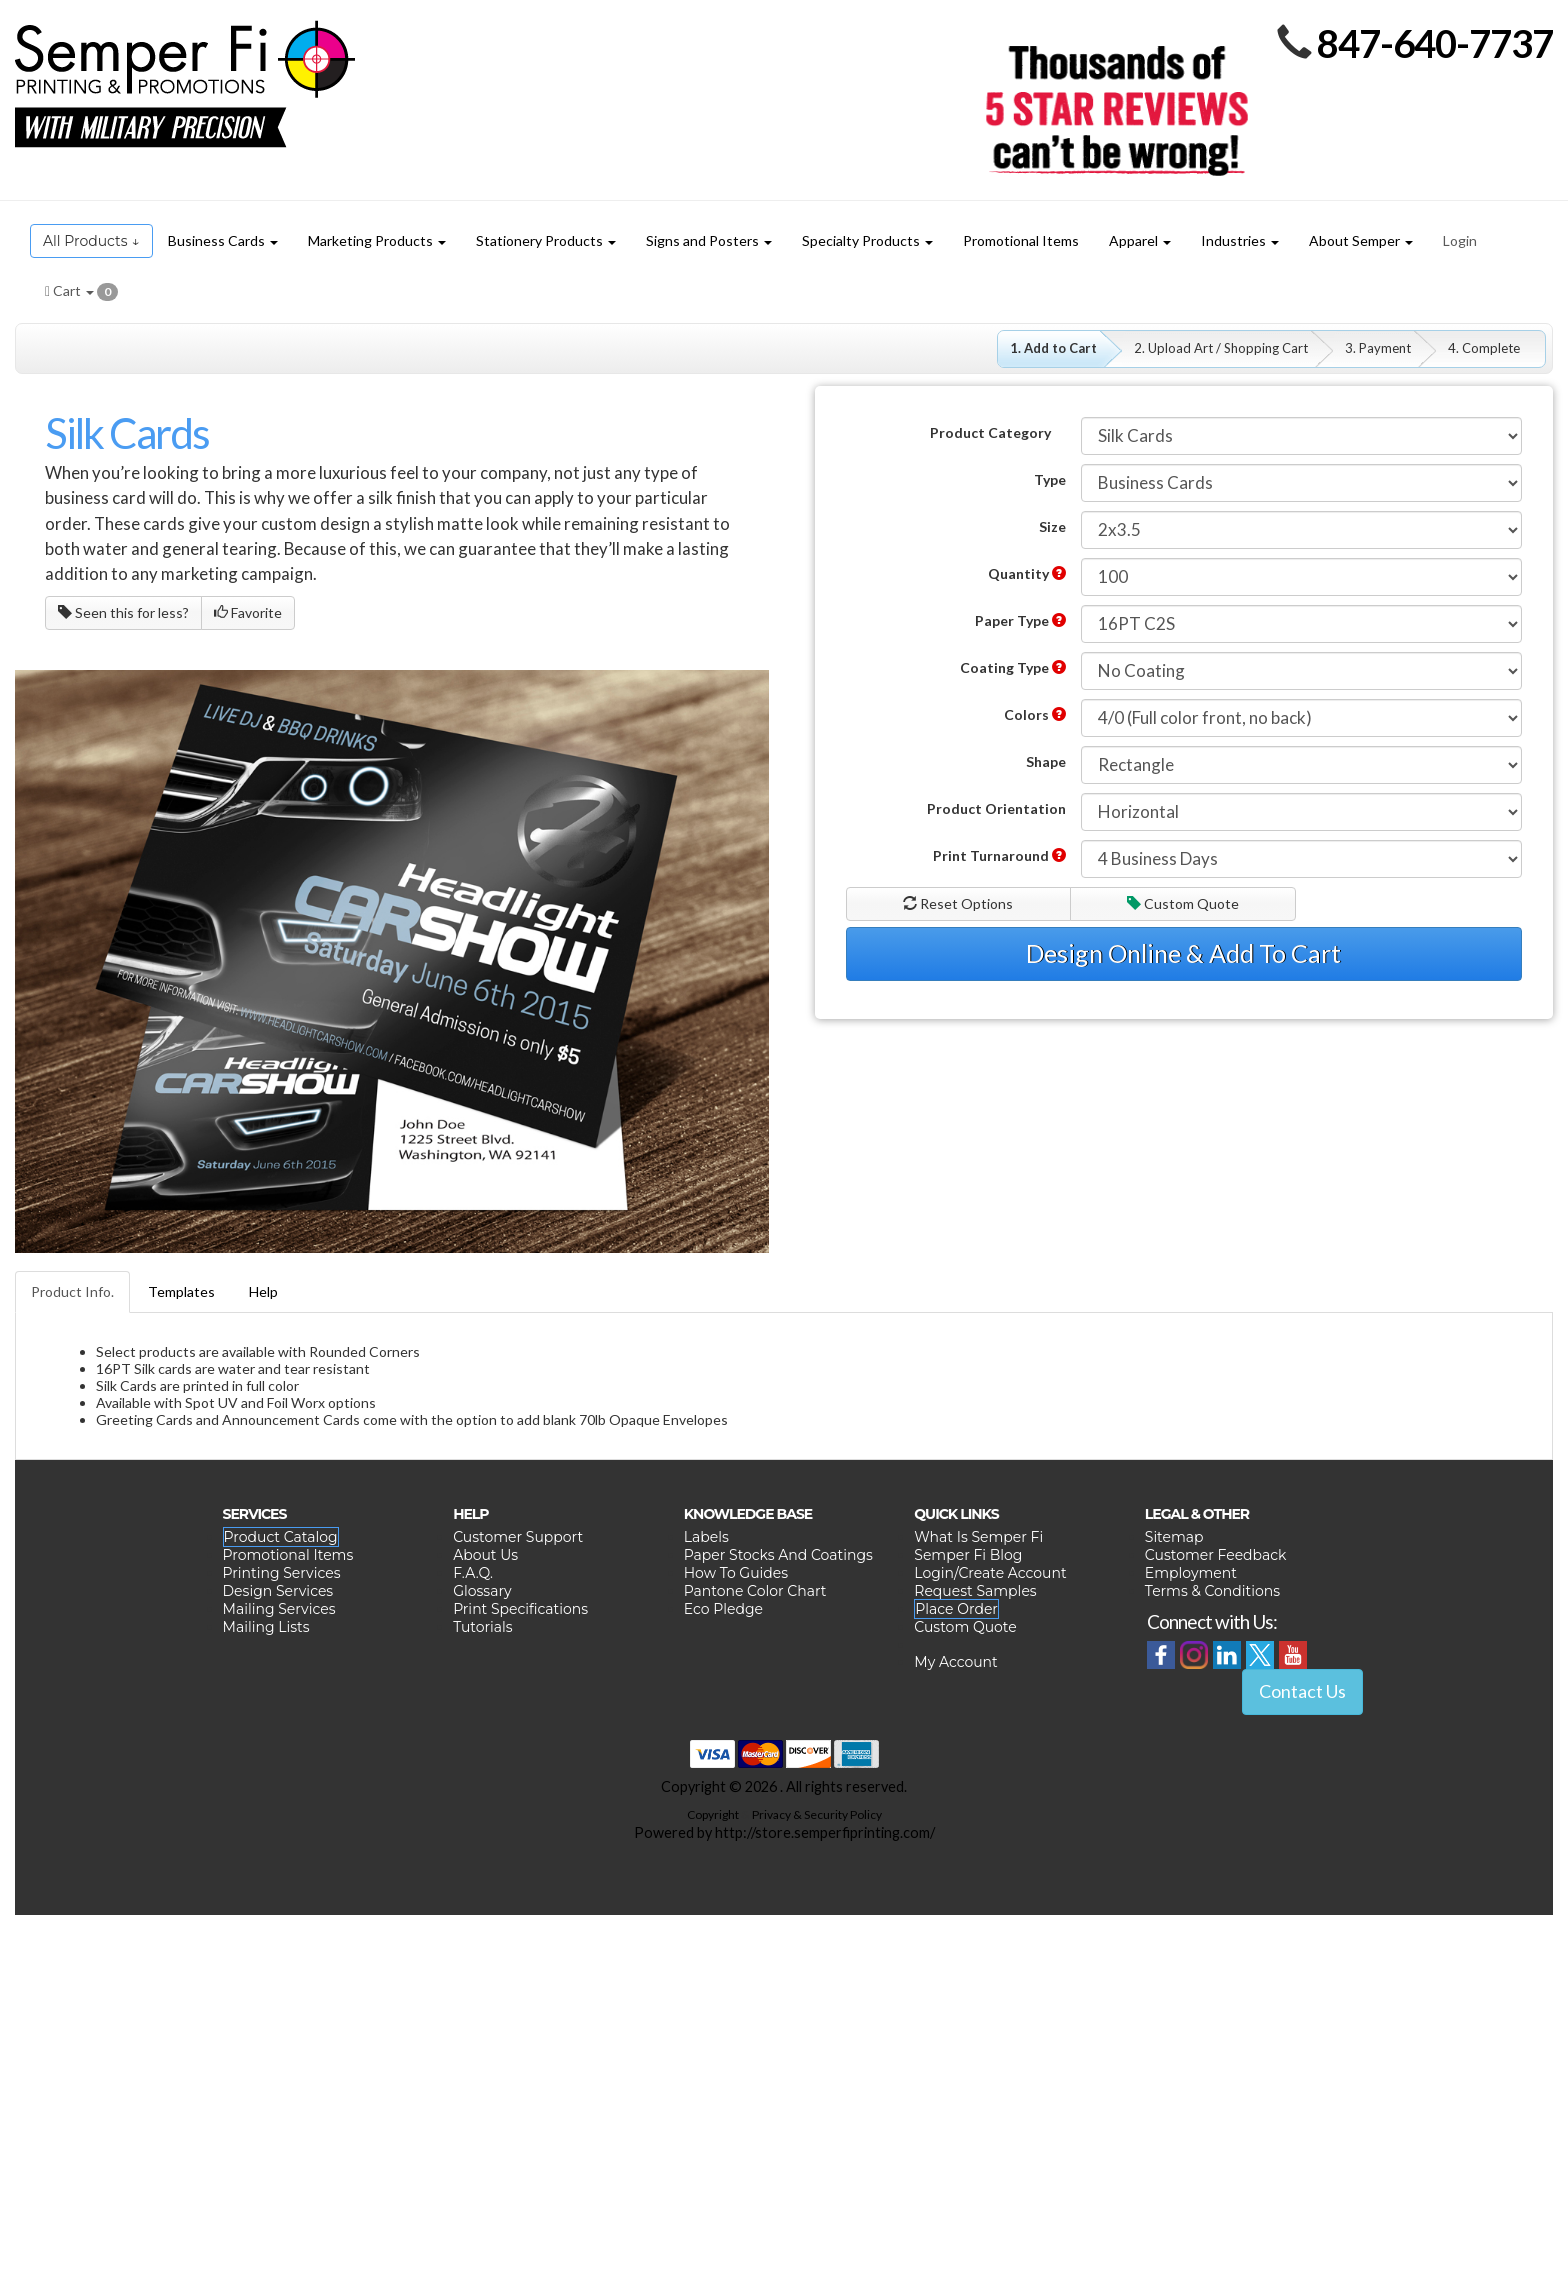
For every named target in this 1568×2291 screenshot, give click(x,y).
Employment (1191, 1573)
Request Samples (975, 1591)
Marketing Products (377, 240)
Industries (1240, 240)
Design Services (278, 1591)
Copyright (713, 1814)
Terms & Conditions (1212, 1591)
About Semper (1361, 240)
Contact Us (1302, 1691)
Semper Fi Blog (968, 1555)
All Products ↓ (91, 241)
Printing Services (282, 1573)
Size (1052, 526)
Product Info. (72, 1291)
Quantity (1027, 573)
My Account (955, 1662)
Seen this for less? (123, 612)
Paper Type (1020, 620)
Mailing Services (279, 1609)
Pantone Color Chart (755, 1591)
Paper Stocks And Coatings (778, 1555)
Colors (1035, 714)
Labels (706, 1537)
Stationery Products (546, 240)
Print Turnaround (999, 855)
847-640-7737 (1435, 43)
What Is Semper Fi (978, 1537)
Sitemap (1174, 1537)
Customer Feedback (1216, 1555)
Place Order (956, 1609)
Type (1050, 479)
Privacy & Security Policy (817, 1814)
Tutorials (483, 1627)
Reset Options (958, 903)
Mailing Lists (266, 1627)
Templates (181, 1291)
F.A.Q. (473, 1573)
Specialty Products (867, 240)
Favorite (248, 612)
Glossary (482, 1591)
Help (263, 1291)
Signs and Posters (709, 240)
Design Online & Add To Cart (1183, 953)
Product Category (990, 432)
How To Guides (736, 1573)
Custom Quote (1183, 903)
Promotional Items (288, 1555)
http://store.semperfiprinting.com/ (825, 1832)
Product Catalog (281, 1537)
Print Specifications (520, 1609)
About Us (485, 1555)
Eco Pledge (723, 1609)
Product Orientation (996, 808)
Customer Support (518, 1537)
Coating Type (1013, 667)
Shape (1046, 761)
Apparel (1140, 240)
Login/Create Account (990, 1573)
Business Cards (223, 240)
